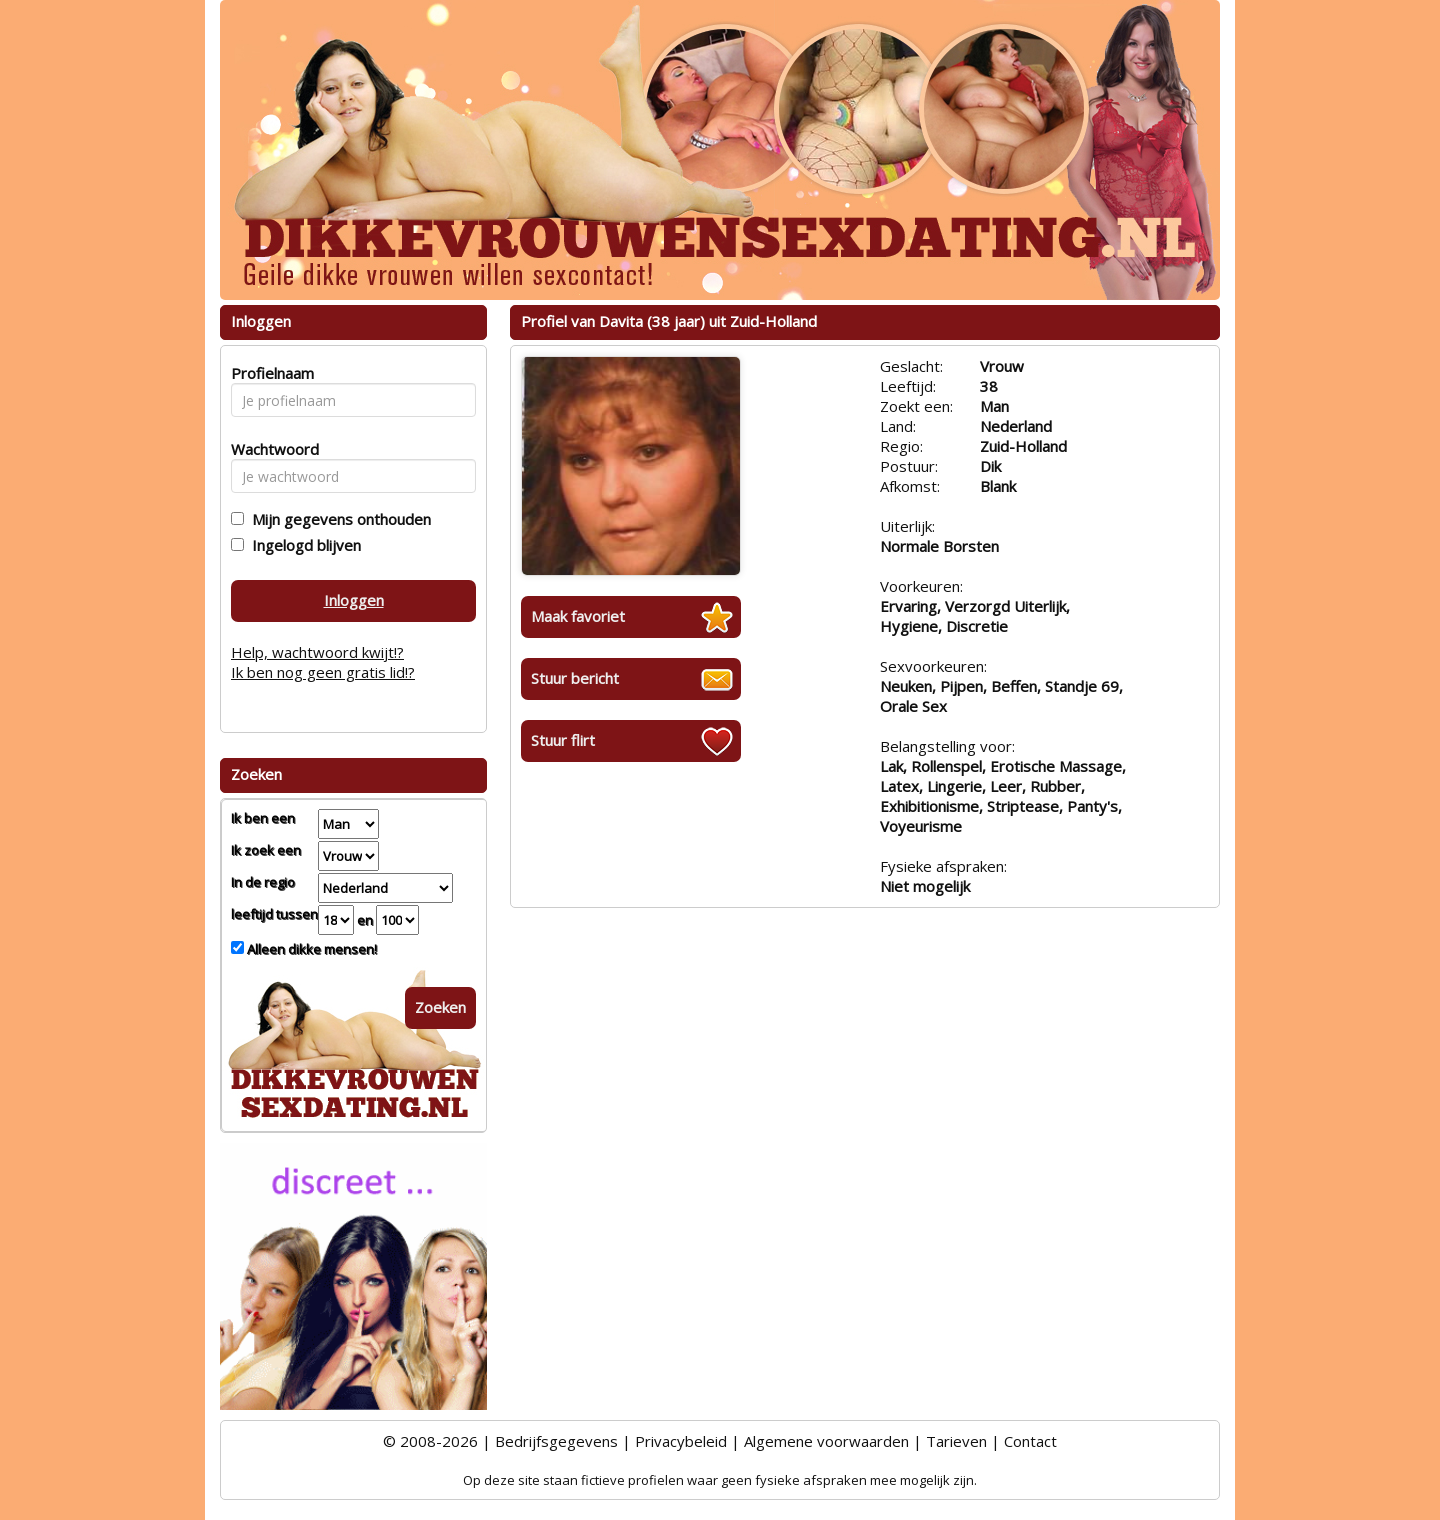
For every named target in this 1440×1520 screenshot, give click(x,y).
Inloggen (354, 600)
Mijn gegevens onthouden (337, 519)
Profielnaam (269, 373)
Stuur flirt (563, 740)
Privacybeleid (681, 1441)
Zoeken (440, 1007)
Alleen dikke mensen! (310, 949)
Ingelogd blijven (302, 545)
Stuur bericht (575, 678)
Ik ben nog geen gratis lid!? (323, 672)
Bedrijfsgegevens (556, 1441)
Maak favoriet (578, 616)
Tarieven (956, 1441)
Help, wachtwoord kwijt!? (317, 652)
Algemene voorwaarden (826, 1441)
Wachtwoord (269, 449)
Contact (1030, 1441)
